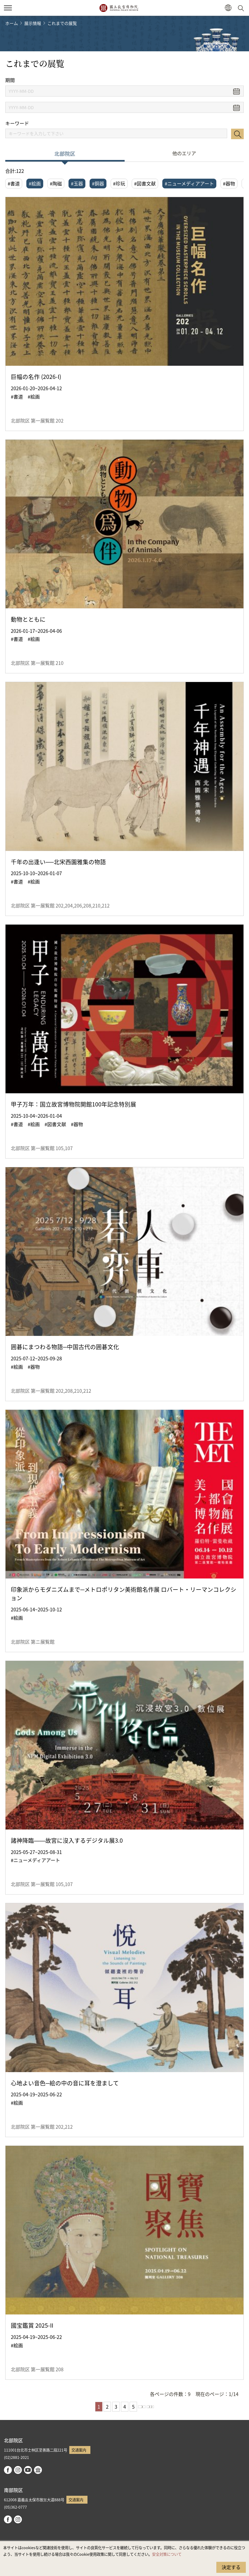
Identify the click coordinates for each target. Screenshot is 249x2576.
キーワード (17, 123)
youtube (28, 2470)
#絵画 (35, 183)
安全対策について (167, 2554)
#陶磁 (56, 183)
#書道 (14, 183)
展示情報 (32, 23)
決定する (231, 2567)
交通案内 (78, 2450)
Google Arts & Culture (38, 2470)
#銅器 (98, 183)
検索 (237, 134)
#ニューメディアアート (189, 183)
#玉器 (77, 183)
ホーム (11, 23)
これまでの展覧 (62, 23)
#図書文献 (145, 183)
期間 (10, 80)
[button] (228, 8)
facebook (8, 2470)
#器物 (229, 183)
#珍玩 (119, 183)
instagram (18, 2470)
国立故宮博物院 (119, 8)
